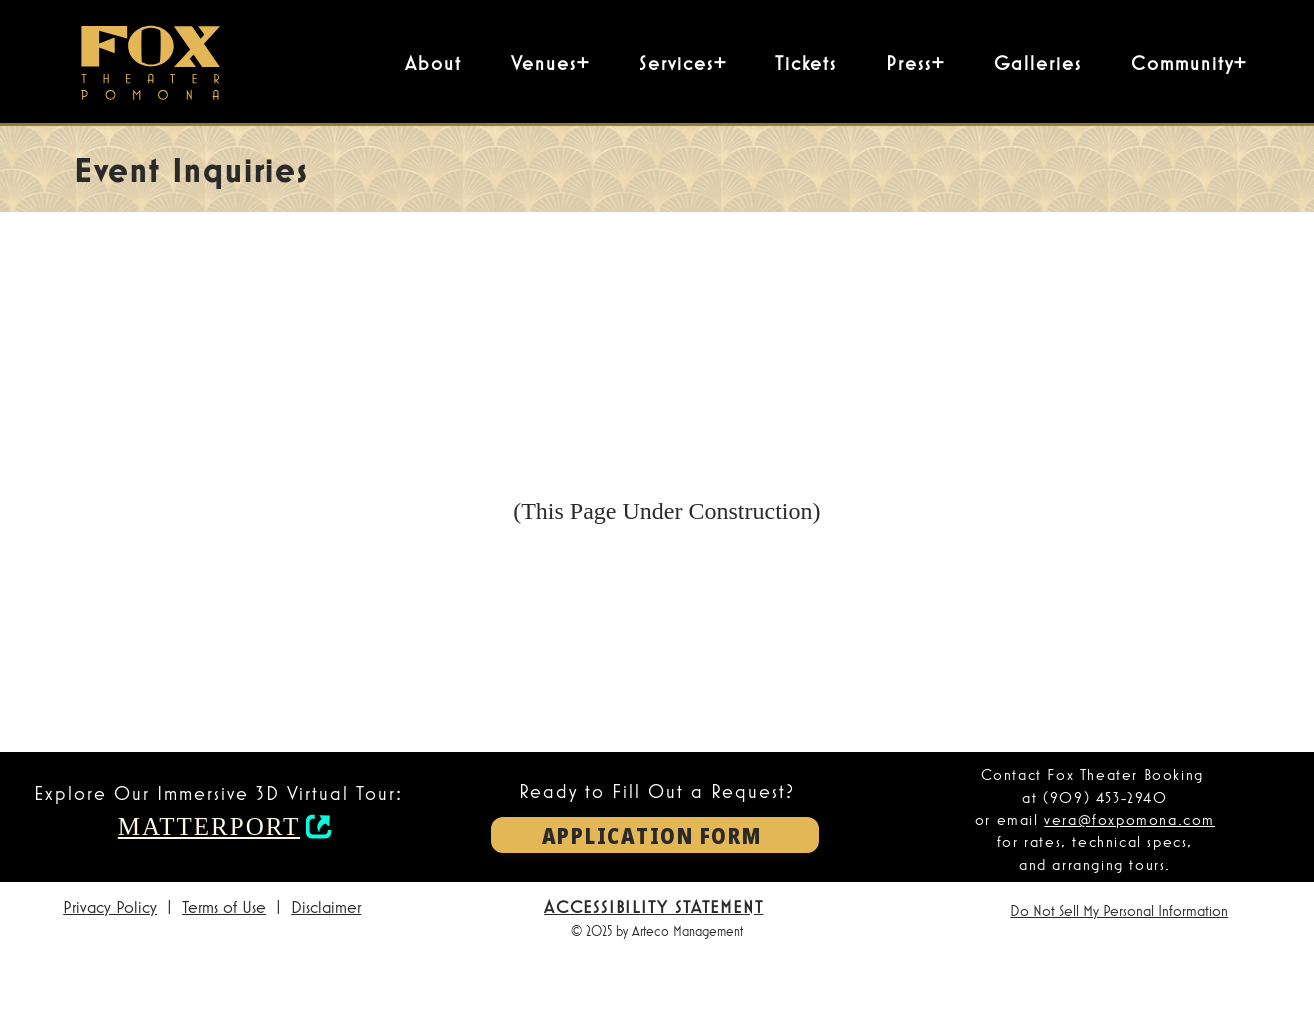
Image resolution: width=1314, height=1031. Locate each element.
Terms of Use (224, 906)
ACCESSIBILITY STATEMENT (653, 906)
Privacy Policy (110, 906)
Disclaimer (326, 906)
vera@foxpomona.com (1129, 819)
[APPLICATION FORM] (655, 835)
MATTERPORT (209, 826)
